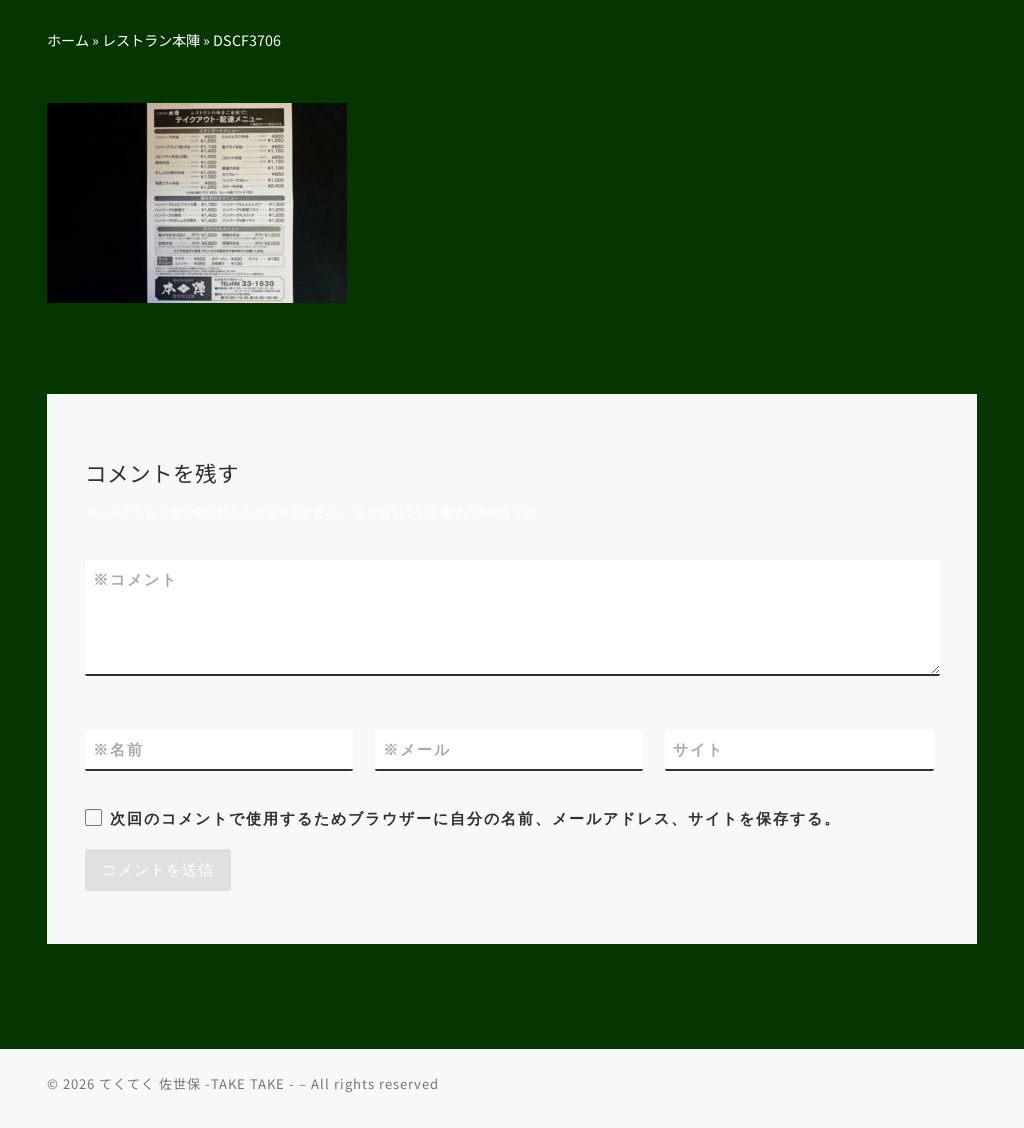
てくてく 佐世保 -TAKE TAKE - (197, 1083)
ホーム (68, 39)
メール (417, 749)
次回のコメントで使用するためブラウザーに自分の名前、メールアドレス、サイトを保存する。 (475, 818)
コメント (135, 579)
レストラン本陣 (151, 39)
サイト (698, 749)
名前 (118, 749)
